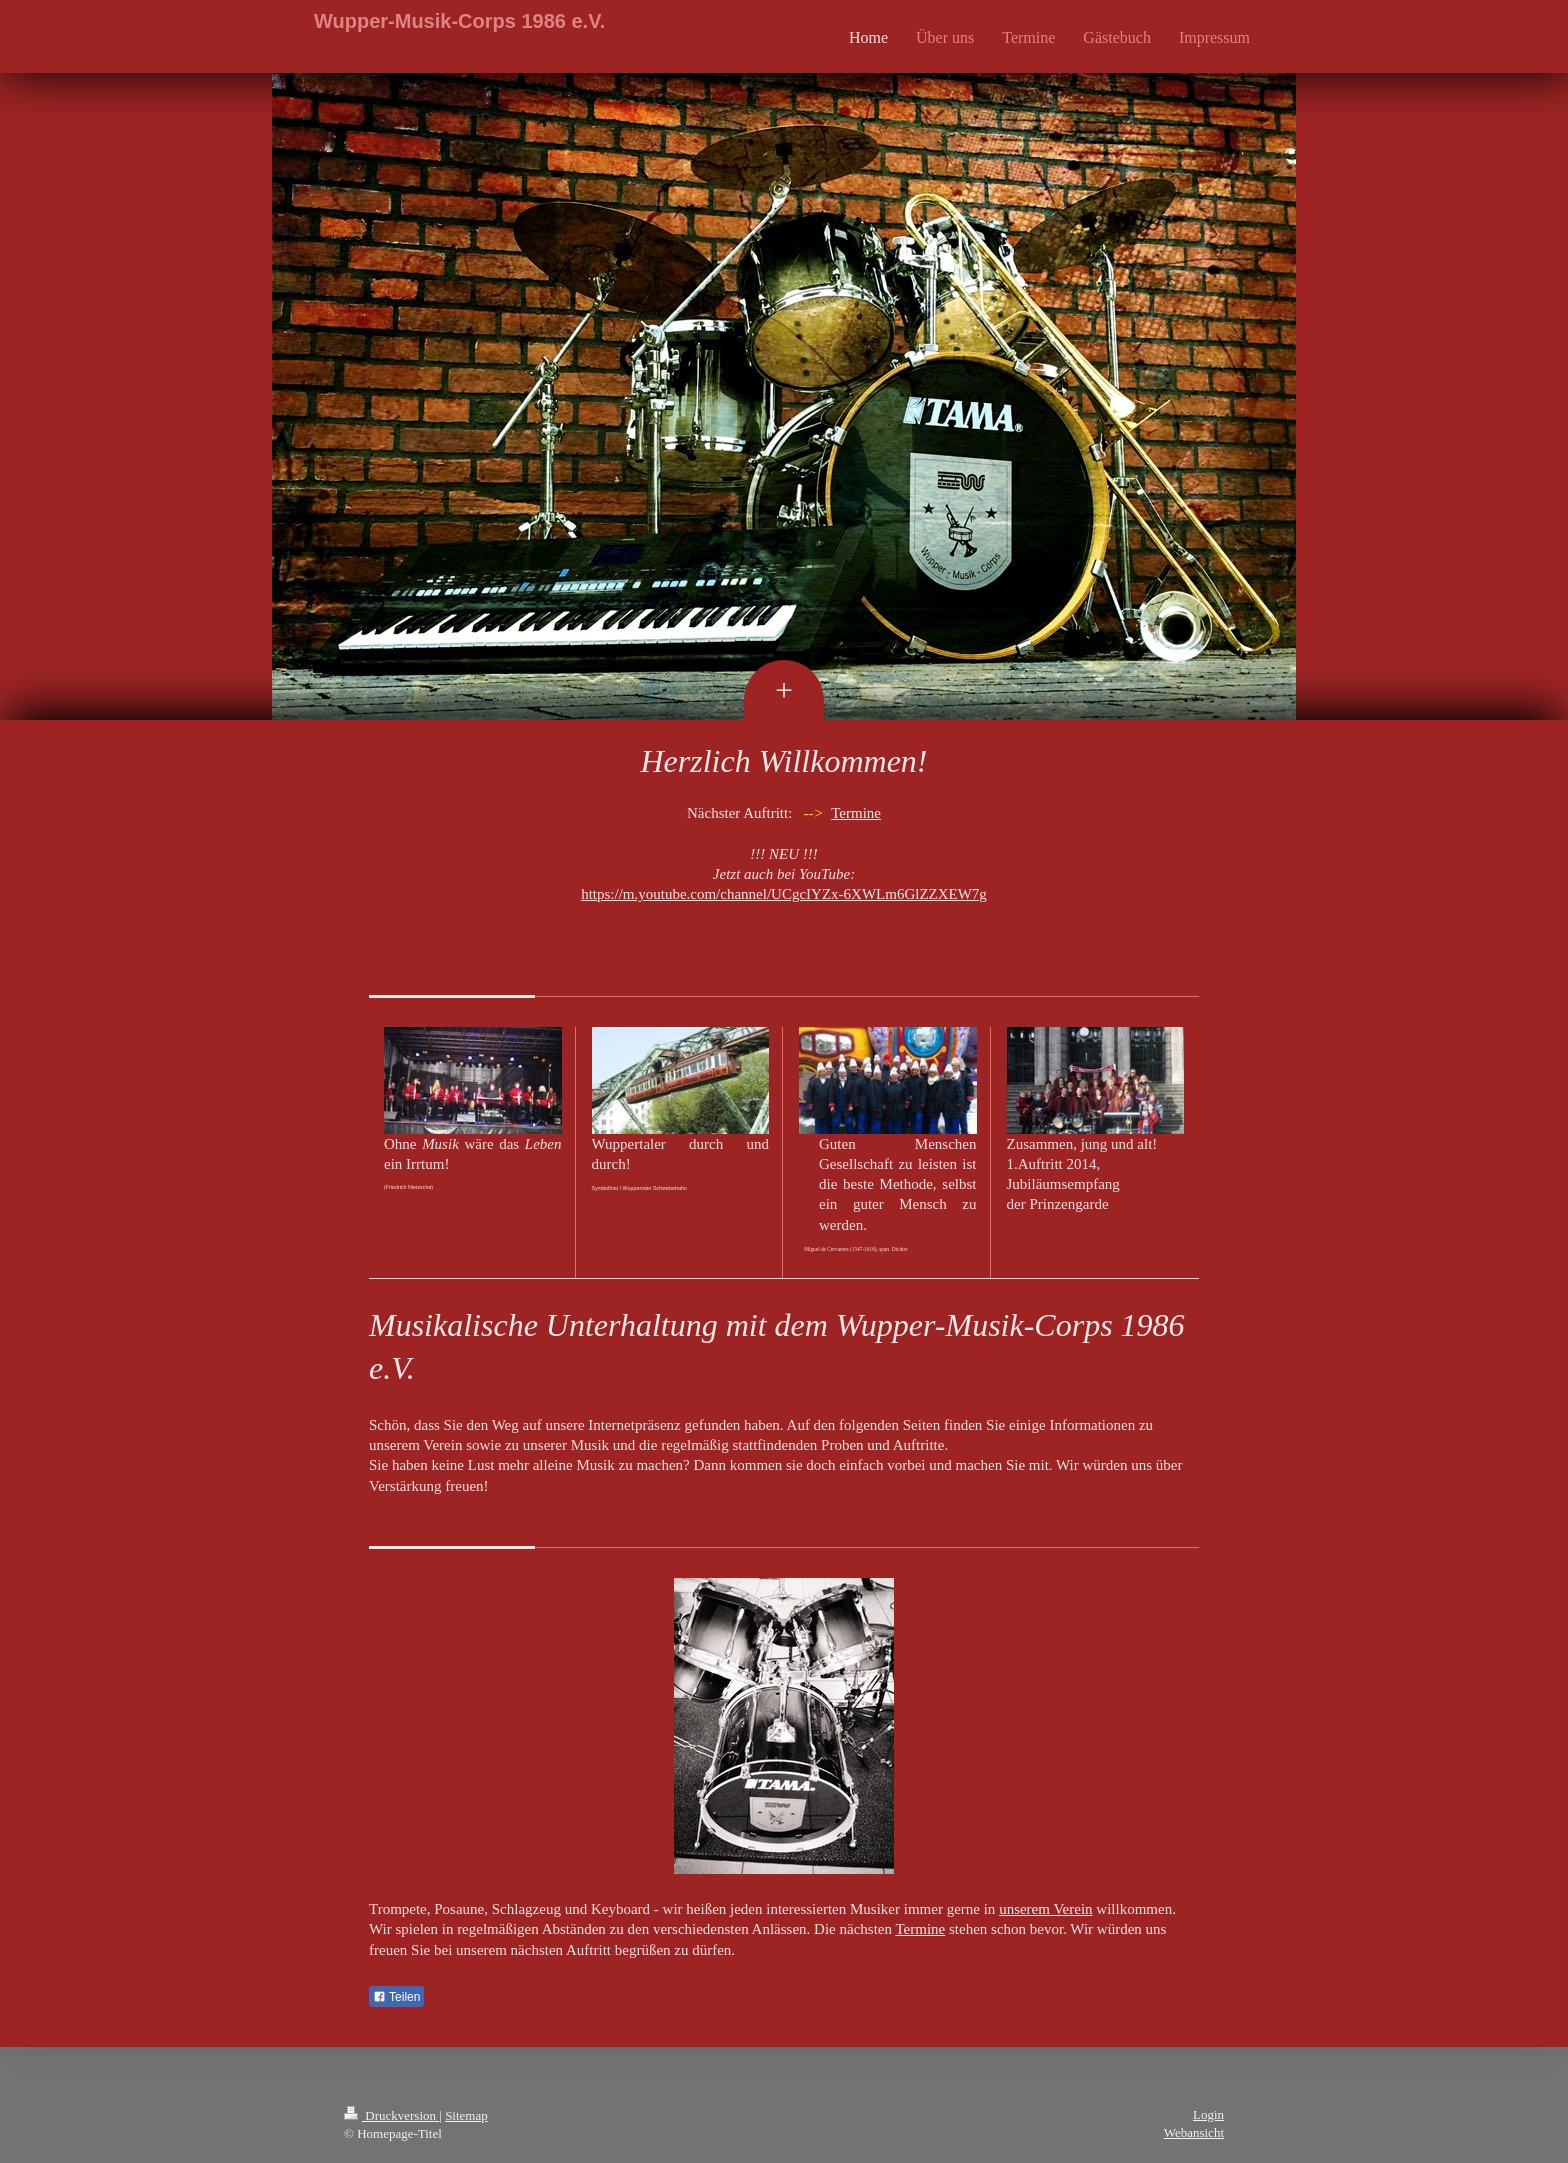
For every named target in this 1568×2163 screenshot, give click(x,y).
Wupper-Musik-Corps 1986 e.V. (459, 21)
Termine (856, 813)
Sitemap (466, 2115)
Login (1208, 2114)
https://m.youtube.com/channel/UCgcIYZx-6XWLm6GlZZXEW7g (784, 894)
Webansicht (1194, 2132)
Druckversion (391, 2115)
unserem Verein (1045, 1909)
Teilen (396, 1997)
